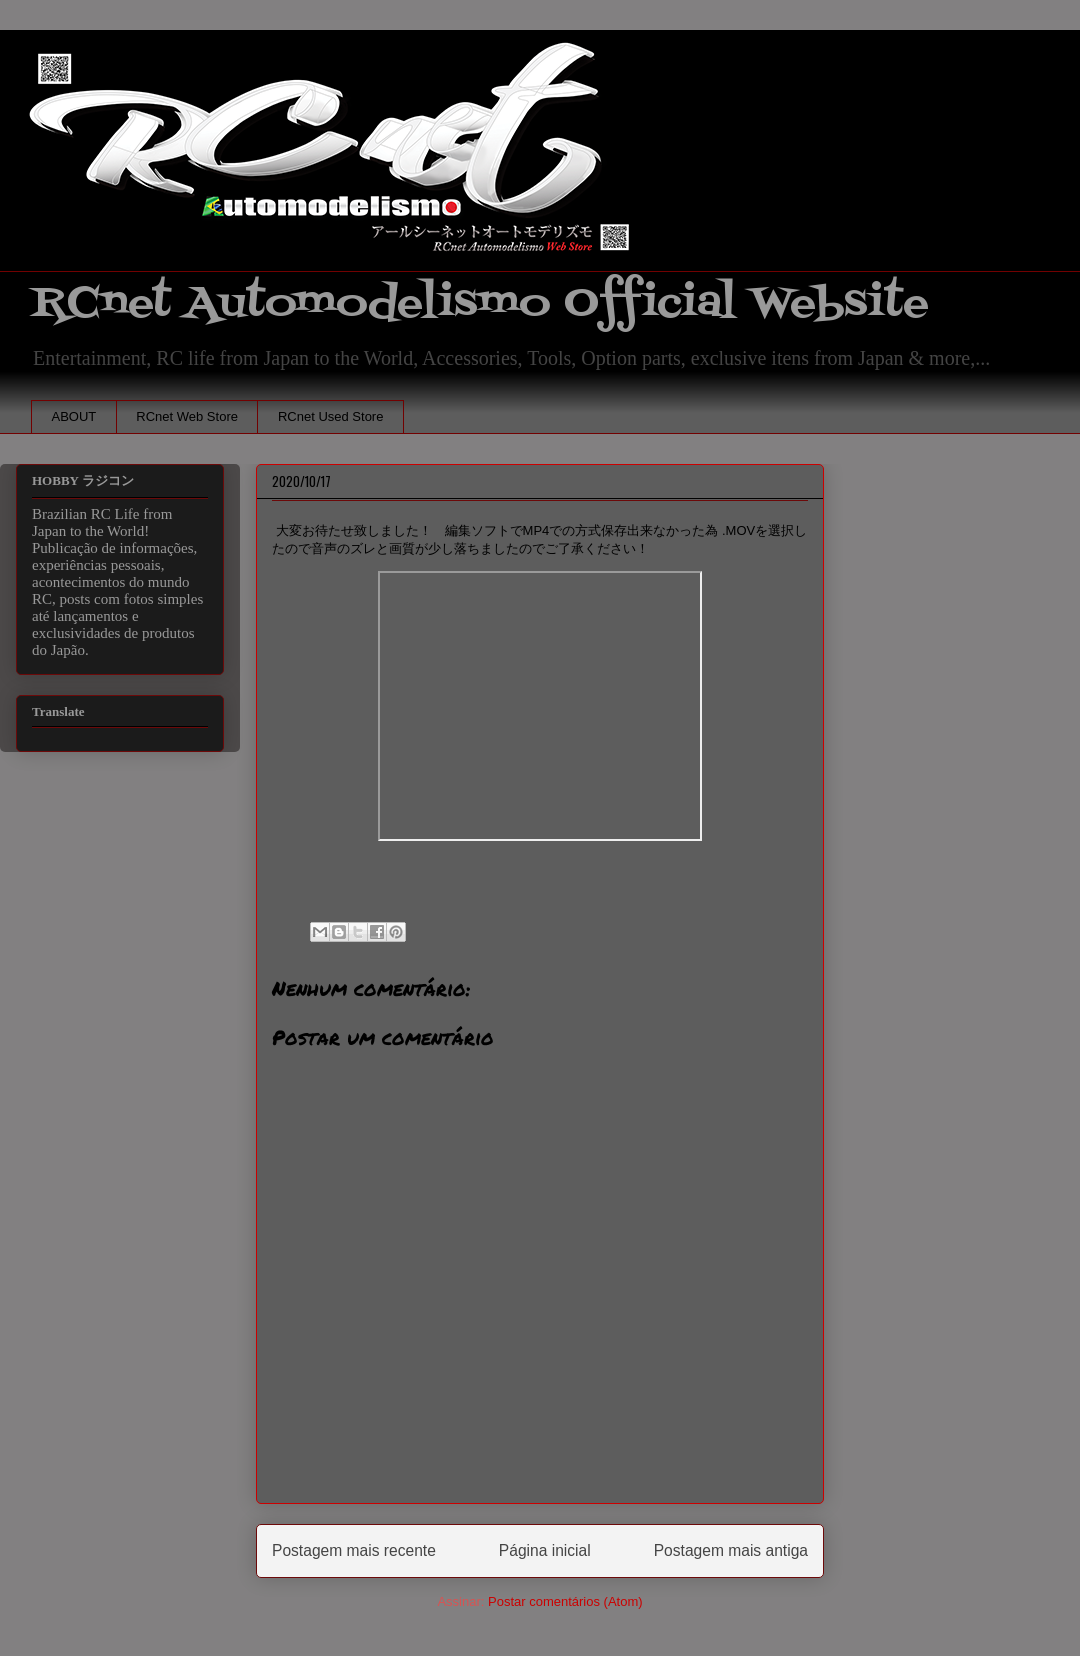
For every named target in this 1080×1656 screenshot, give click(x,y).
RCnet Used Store (331, 416)
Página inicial (545, 1550)
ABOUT (74, 416)
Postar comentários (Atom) (565, 1601)
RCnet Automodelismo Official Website (480, 303)
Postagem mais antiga (731, 1550)
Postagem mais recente (354, 1550)
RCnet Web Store (187, 416)
